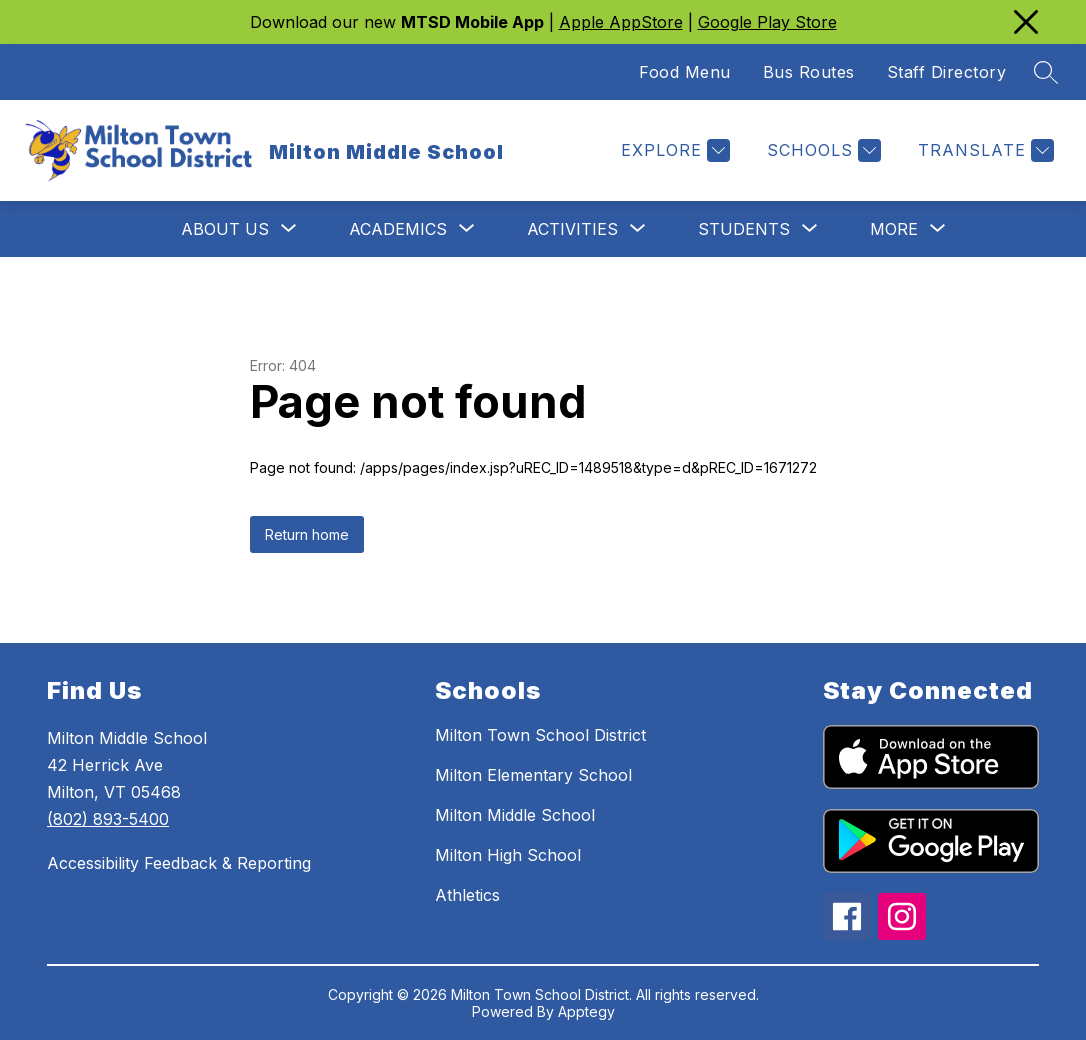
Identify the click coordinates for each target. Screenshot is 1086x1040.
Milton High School (508, 855)
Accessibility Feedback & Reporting (179, 863)
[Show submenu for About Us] (225, 229)
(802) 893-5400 (108, 819)
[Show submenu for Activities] (572, 229)
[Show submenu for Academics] (398, 229)
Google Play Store (767, 22)
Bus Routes (809, 72)
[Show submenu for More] (894, 229)
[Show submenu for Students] (744, 229)
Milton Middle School (515, 815)
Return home (307, 534)
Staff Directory (947, 72)
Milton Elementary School (533, 775)
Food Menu (685, 72)
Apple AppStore (621, 22)
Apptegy (586, 1011)
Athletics (467, 895)
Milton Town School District (540, 735)
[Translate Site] (983, 150)
